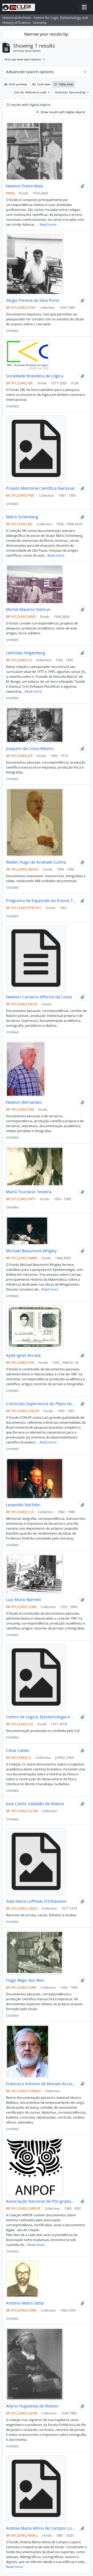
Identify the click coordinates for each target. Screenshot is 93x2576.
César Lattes (17, 1750)
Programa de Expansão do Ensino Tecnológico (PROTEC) (41, 900)
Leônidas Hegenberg (25, 652)
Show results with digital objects (60, 112)
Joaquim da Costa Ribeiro (30, 748)
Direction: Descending (70, 92)
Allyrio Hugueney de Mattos (32, 2406)
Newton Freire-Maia (24, 186)
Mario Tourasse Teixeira (28, 1191)
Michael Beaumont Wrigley (31, 1250)
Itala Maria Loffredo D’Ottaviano (36, 1901)
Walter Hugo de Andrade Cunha (36, 862)
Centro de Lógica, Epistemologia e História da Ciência (41, 1716)
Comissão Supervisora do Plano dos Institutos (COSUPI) (41, 1403)
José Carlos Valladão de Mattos (35, 1803)
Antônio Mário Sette (25, 2303)
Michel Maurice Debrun (28, 609)
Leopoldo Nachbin (23, 1504)
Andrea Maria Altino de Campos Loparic (41, 2528)
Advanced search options (30, 71)
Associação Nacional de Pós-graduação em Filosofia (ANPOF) (41, 2201)
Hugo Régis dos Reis (25, 1980)
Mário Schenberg (22, 516)
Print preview (15, 84)
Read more (48, 224)
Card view (41, 84)
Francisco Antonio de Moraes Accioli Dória (41, 2083)
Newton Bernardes (24, 1102)
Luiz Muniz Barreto (23, 1599)
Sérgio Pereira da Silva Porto (32, 300)
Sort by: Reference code (30, 92)
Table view (63, 84)
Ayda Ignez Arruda (23, 1355)
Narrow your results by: (46, 34)
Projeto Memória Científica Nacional (40, 488)
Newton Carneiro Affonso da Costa (39, 996)
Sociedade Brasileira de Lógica (34, 375)
